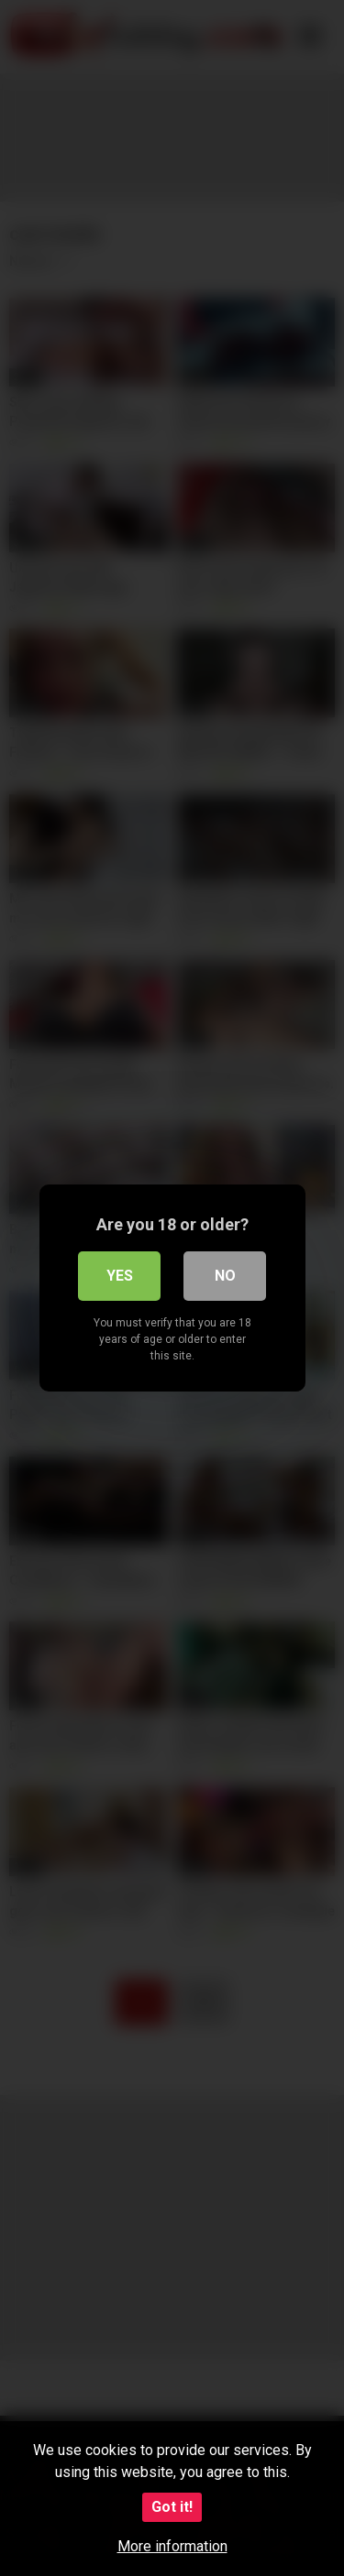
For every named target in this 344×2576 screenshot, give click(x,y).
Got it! (172, 2507)
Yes (119, 1275)
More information (172, 2546)
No (225, 1275)
